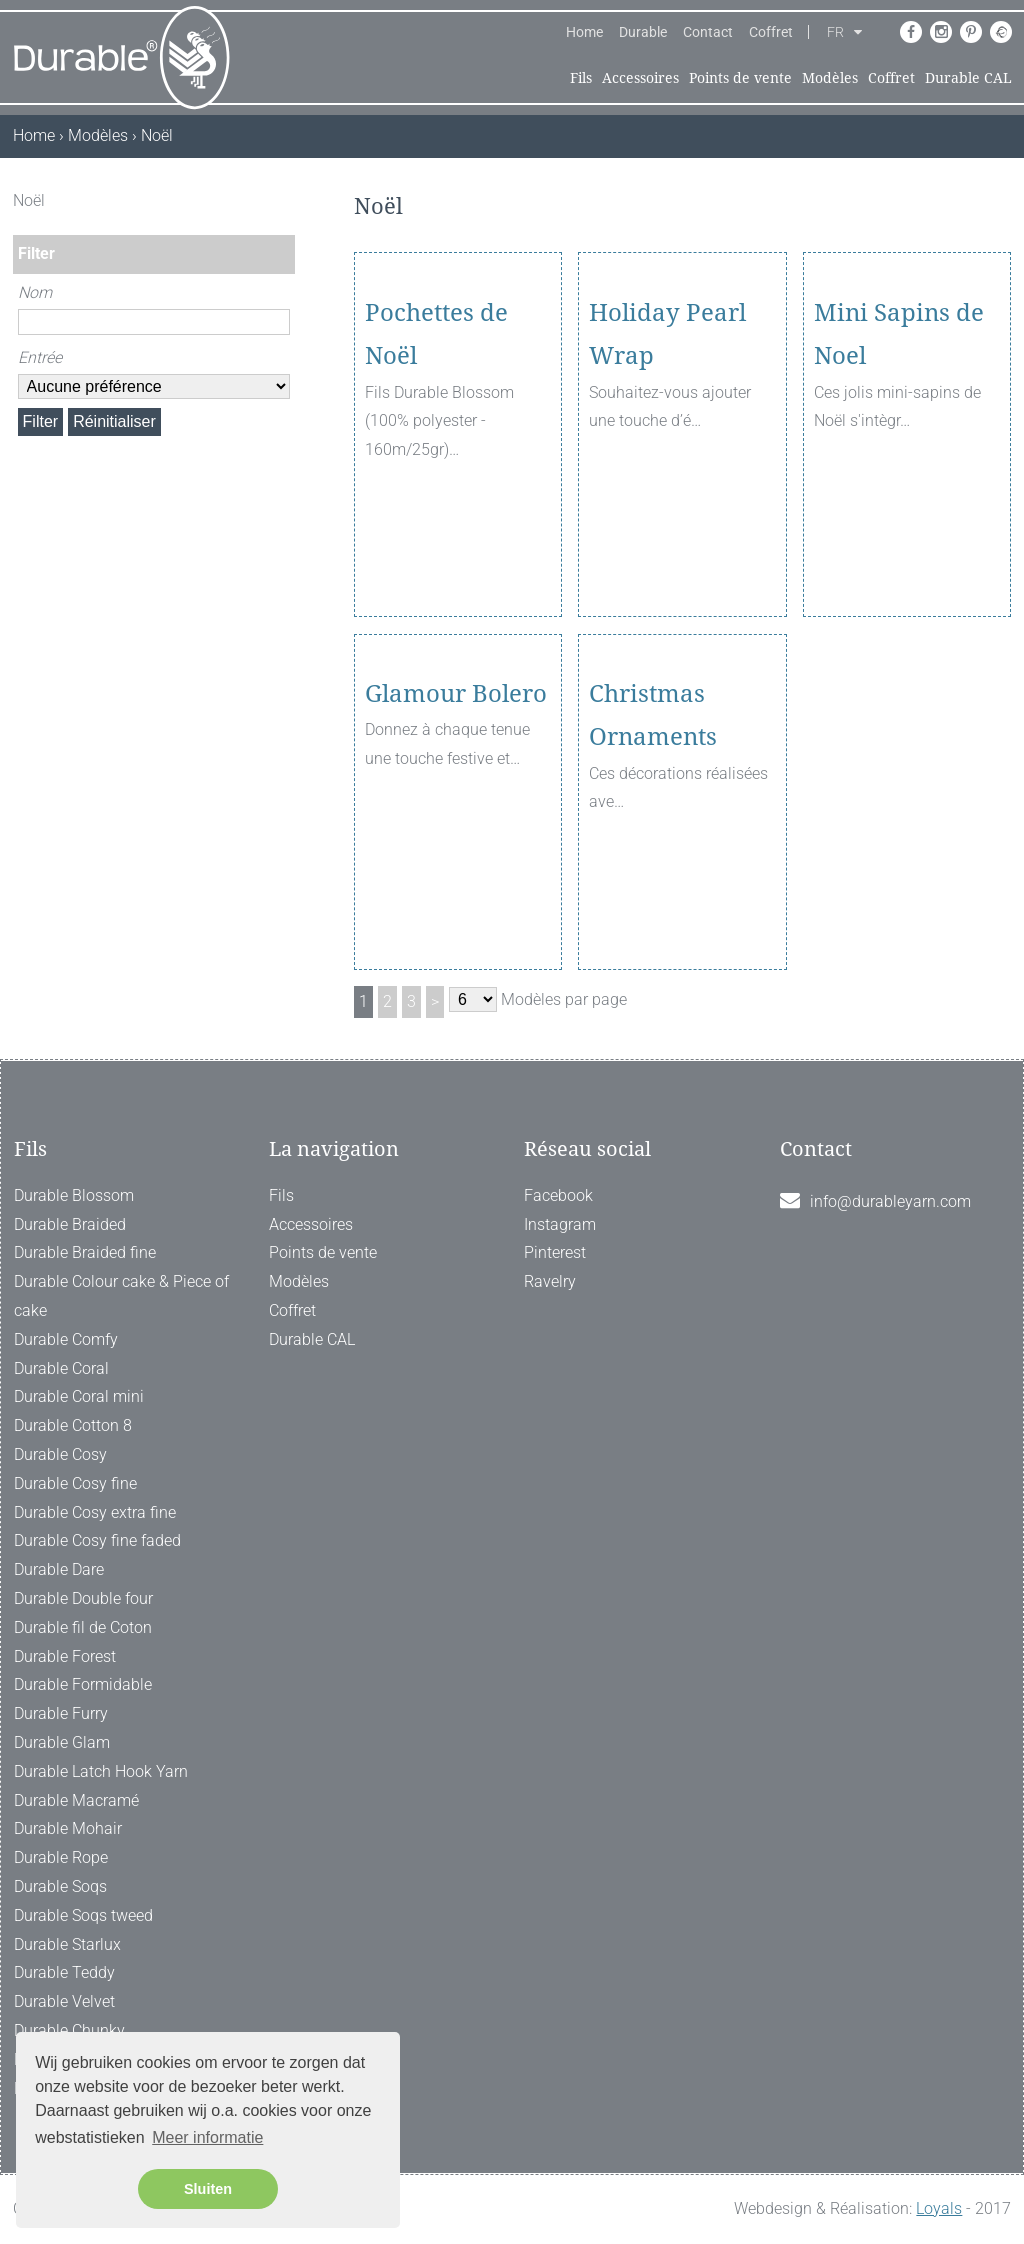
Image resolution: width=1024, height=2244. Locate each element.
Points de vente (740, 78)
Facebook (558, 1195)
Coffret (771, 32)
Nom (35, 292)
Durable (643, 32)
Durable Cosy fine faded (97, 1540)
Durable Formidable (83, 1684)
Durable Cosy (60, 1454)
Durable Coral (61, 1368)
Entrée (40, 357)
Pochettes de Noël (436, 445)
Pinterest (555, 1252)
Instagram (560, 1224)
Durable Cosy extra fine (95, 1512)
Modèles (830, 78)
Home (584, 32)
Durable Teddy (64, 1972)
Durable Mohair (68, 1828)
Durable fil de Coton (83, 1627)
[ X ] (282, 200)
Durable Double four (83, 1598)
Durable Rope (61, 1857)
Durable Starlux (67, 1944)
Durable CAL (968, 78)
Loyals (939, 2208)
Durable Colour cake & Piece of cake (121, 1296)
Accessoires (640, 78)
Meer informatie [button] (207, 2137)
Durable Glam (62, 1742)
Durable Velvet (64, 2001)
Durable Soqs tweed (83, 1915)
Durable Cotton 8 (73, 1425)
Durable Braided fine (85, 1252)
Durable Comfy (66, 1339)
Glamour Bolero (456, 805)
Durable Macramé (76, 1800)
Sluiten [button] (208, 2189)
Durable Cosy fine (75, 1483)
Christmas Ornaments (653, 826)
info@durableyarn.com (890, 1201)
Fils (581, 78)
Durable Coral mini (79, 1396)
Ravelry (550, 1281)
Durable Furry (61, 1713)
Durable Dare (59, 1569)
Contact (708, 32)
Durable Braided (70, 1224)
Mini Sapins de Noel (899, 445)
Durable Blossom (74, 1195)
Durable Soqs (60, 1886)
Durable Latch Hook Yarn (101, 1771)
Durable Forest (65, 1656)
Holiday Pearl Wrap (667, 445)
